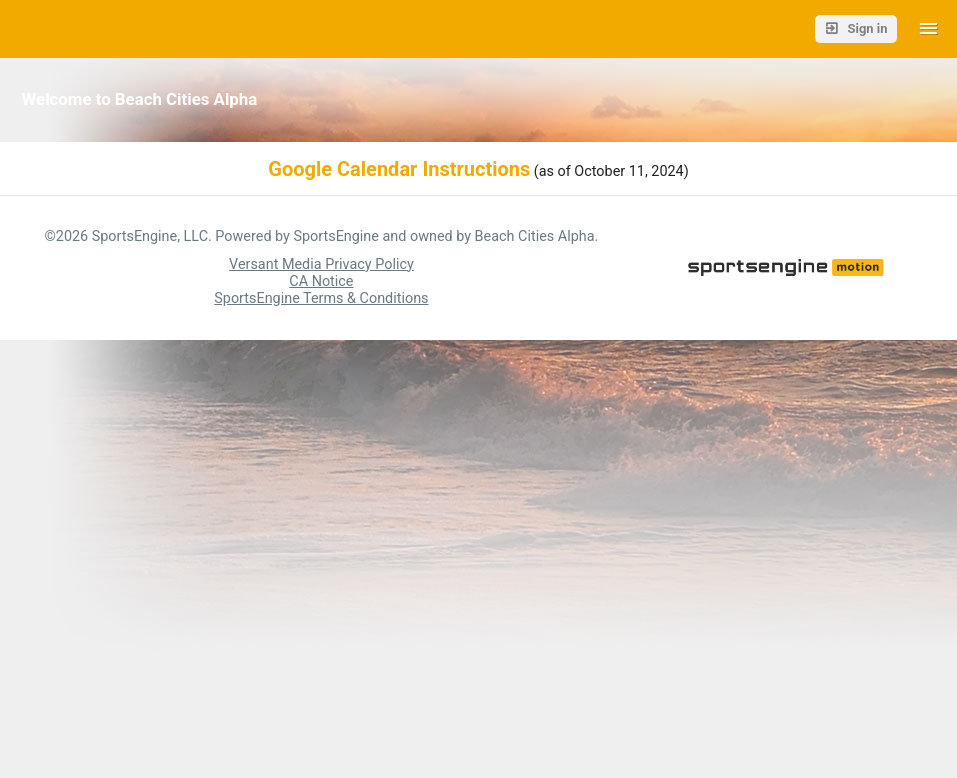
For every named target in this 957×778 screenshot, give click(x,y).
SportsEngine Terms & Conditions (321, 298)
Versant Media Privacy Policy (321, 264)
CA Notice (321, 281)
